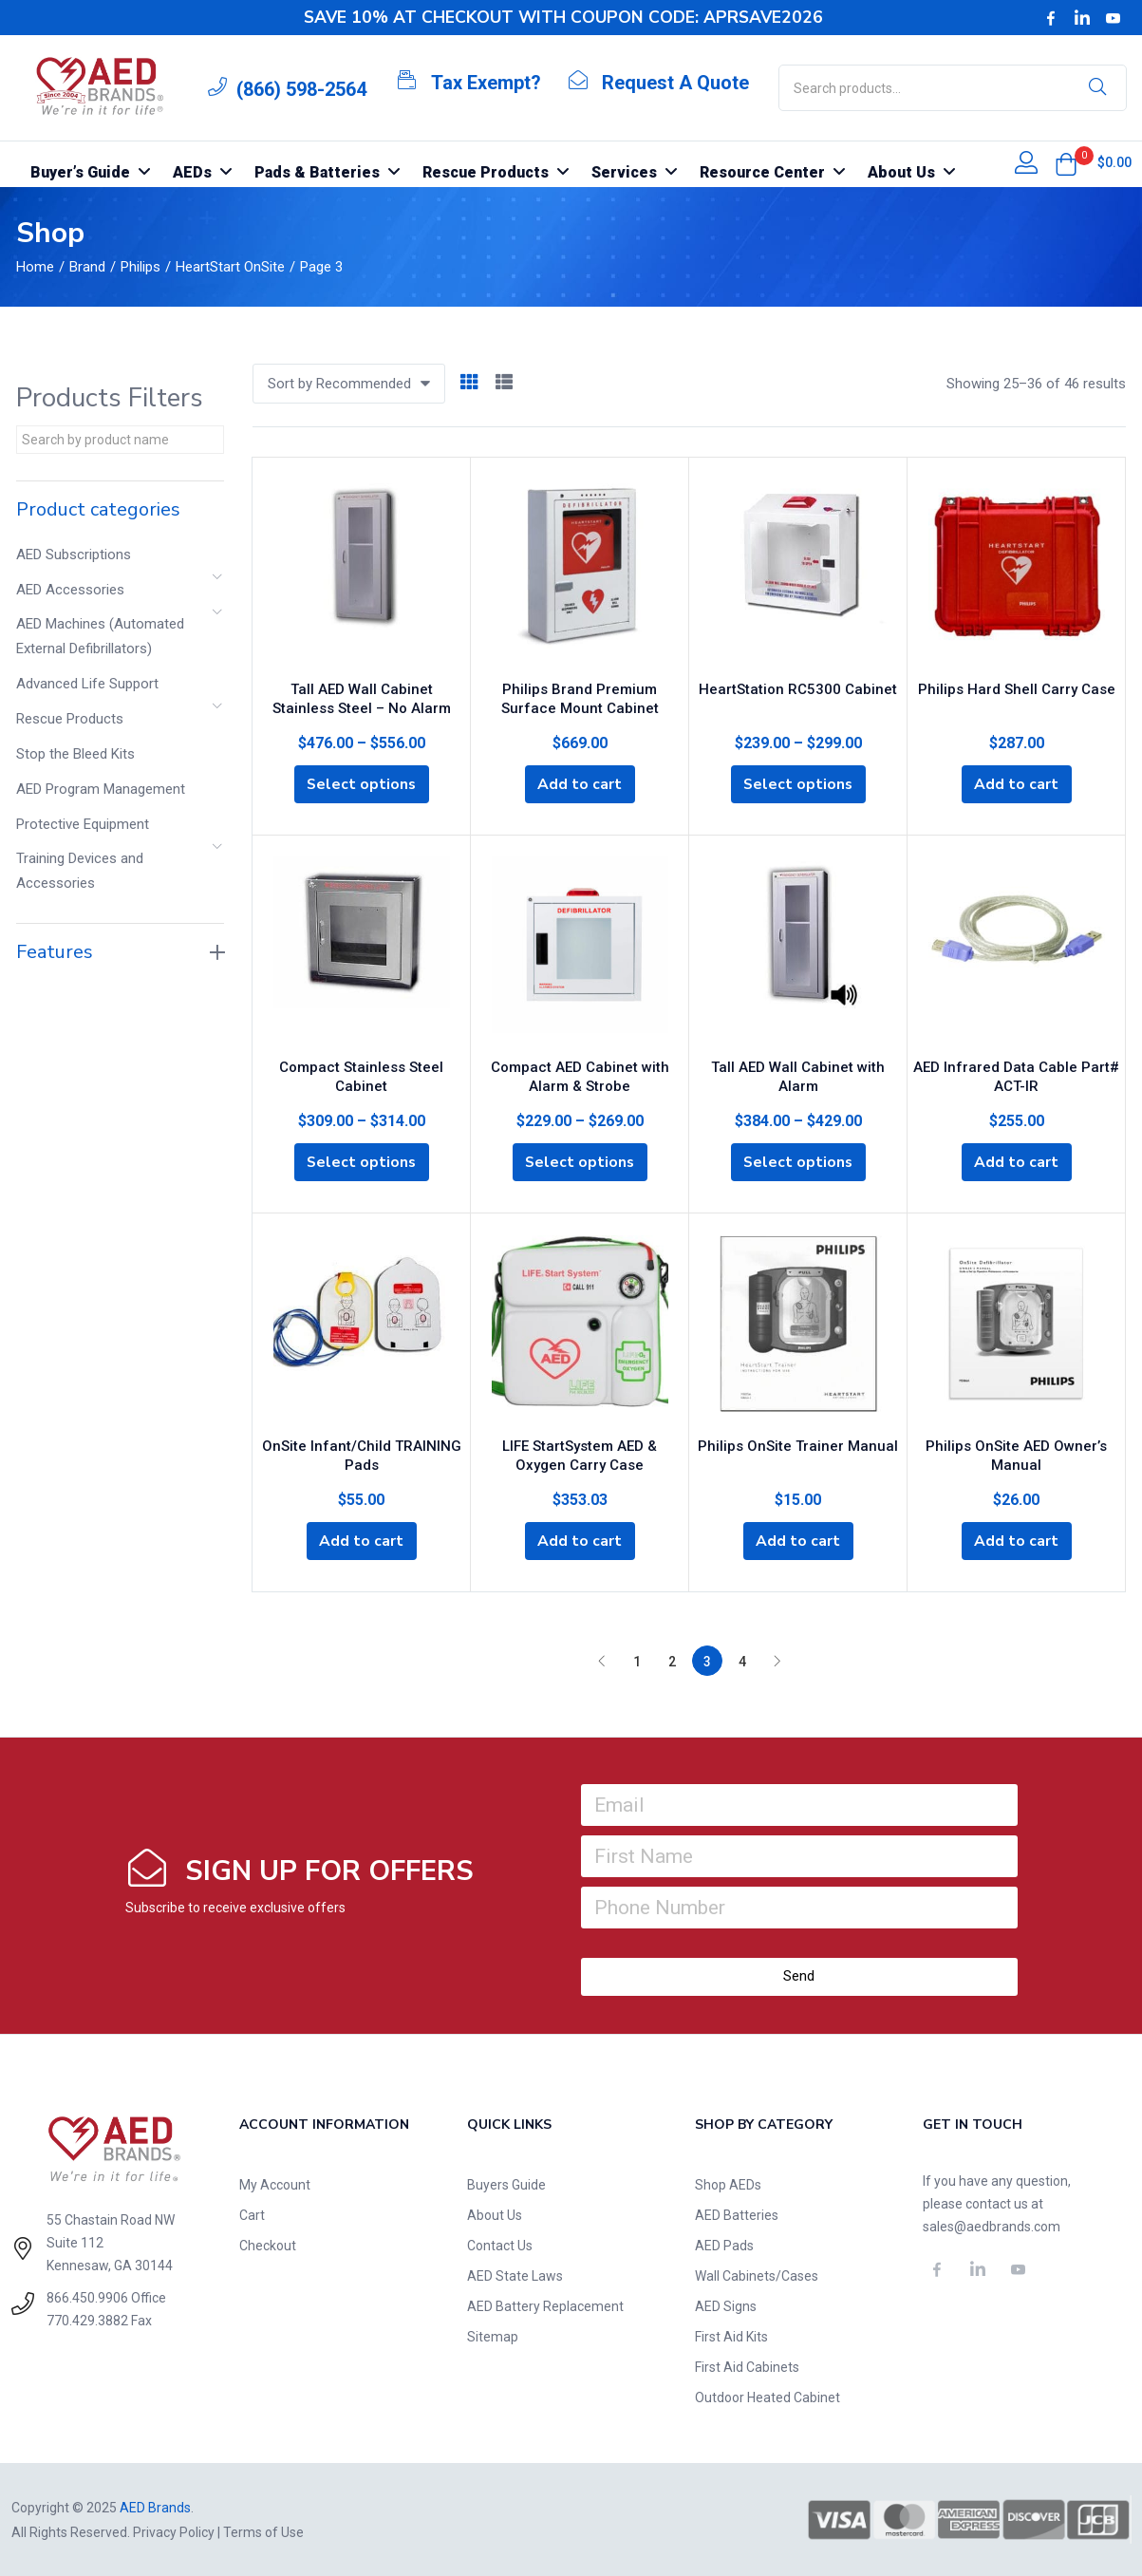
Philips (140, 266)
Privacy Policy (174, 2531)
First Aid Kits (731, 2335)
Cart (252, 2214)
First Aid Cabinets (747, 2366)
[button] (1066, 164)
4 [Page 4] (742, 1660)
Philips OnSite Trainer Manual (798, 1443)
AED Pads (724, 2244)
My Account (274, 2183)
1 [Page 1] (637, 1660)
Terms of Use (263, 2531)
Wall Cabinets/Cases (756, 2275)
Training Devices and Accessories (79, 871)
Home (35, 266)
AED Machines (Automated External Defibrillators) (100, 636)
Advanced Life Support (87, 683)
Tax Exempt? (486, 82)
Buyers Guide (506, 2183)
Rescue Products (69, 718)
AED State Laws (515, 2275)
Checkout (267, 2244)
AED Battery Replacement (545, 2305)
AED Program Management (100, 789)
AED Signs (726, 2305)
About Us (494, 2214)
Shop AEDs (728, 2183)
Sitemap (492, 2335)
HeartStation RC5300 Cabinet (798, 687)
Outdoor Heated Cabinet (767, 2396)
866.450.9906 (87, 2296)
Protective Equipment (82, 824)
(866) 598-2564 (301, 89)
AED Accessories (70, 589)
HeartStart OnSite (230, 266)
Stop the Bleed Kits (75, 753)
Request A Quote (675, 82)
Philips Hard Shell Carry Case (1016, 687)
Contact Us (500, 2244)
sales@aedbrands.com (991, 2225)
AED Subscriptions (73, 554)
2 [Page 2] (672, 1660)
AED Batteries (736, 2214)
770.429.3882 (87, 2319)
